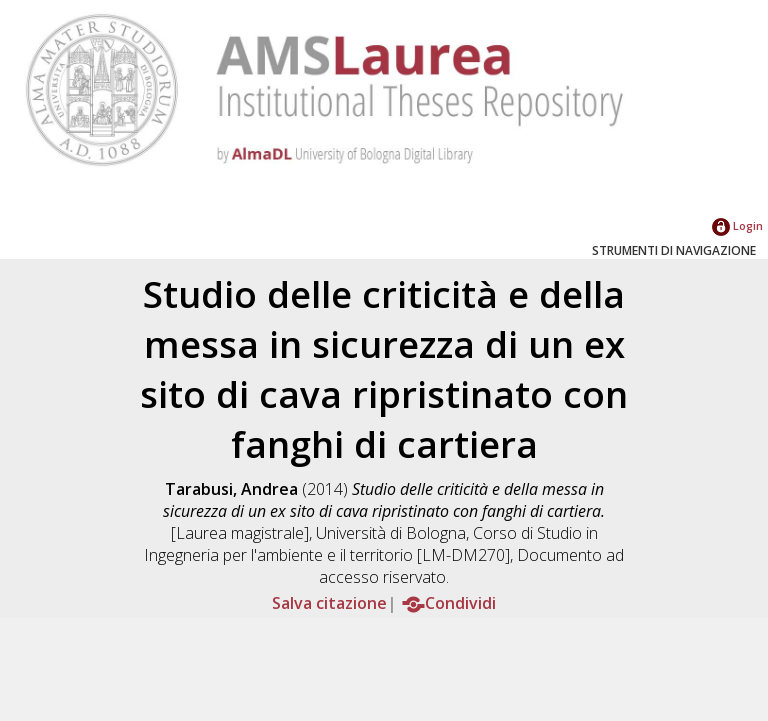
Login (737, 225)
